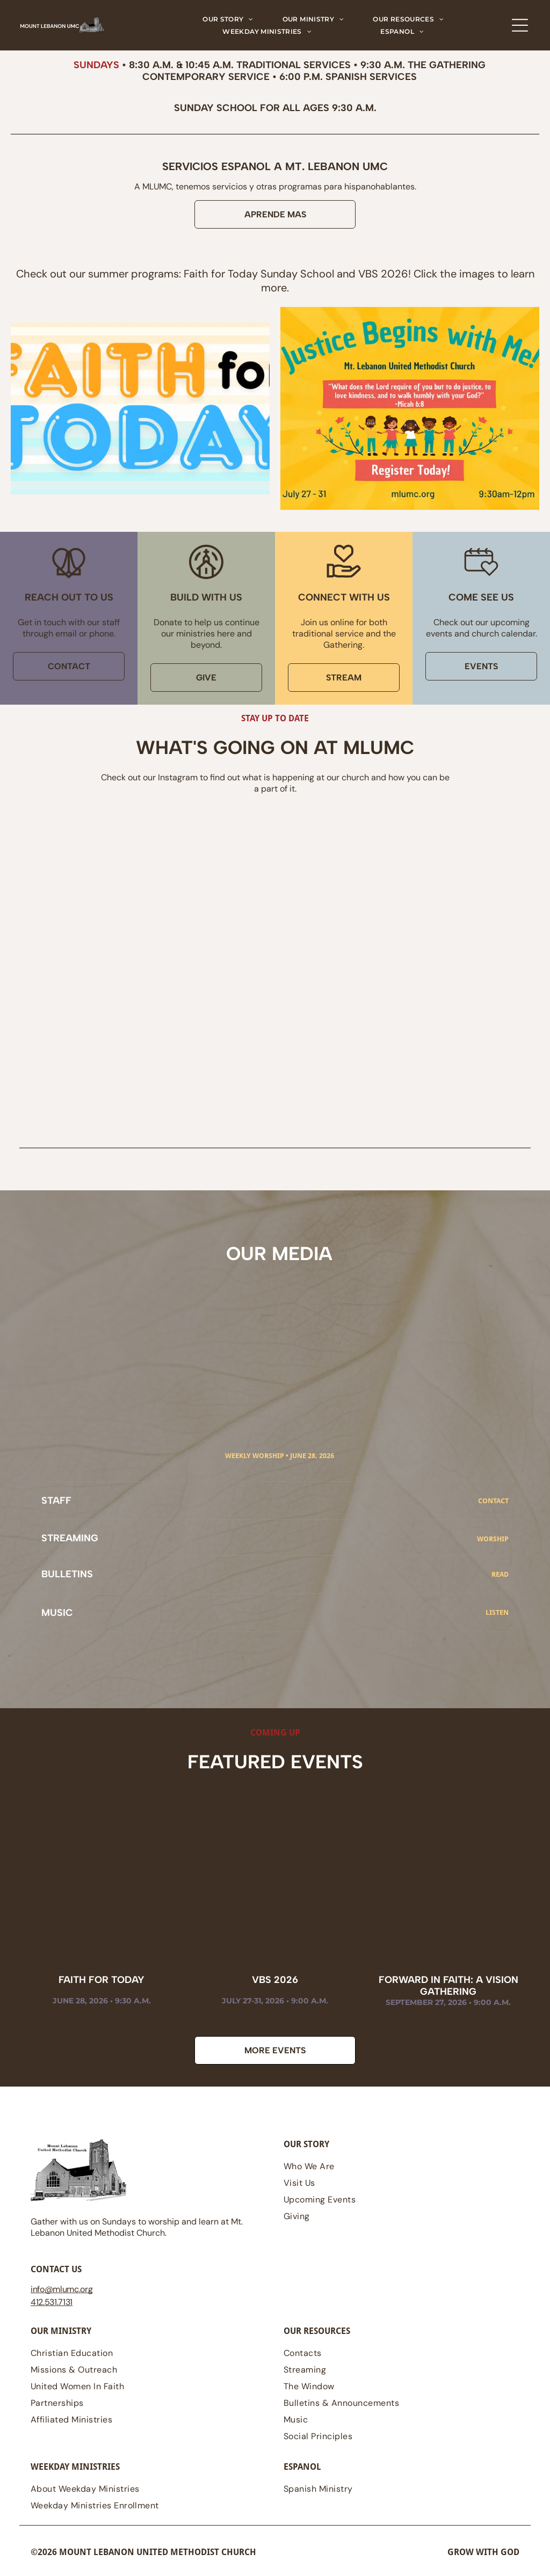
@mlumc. (63, 2289)
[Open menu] (520, 25)
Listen (497, 1612)
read (500, 1574)
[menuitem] (228, 18)
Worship (493, 1539)
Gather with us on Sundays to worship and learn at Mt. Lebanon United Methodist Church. (137, 2227)
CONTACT (493, 1501)
